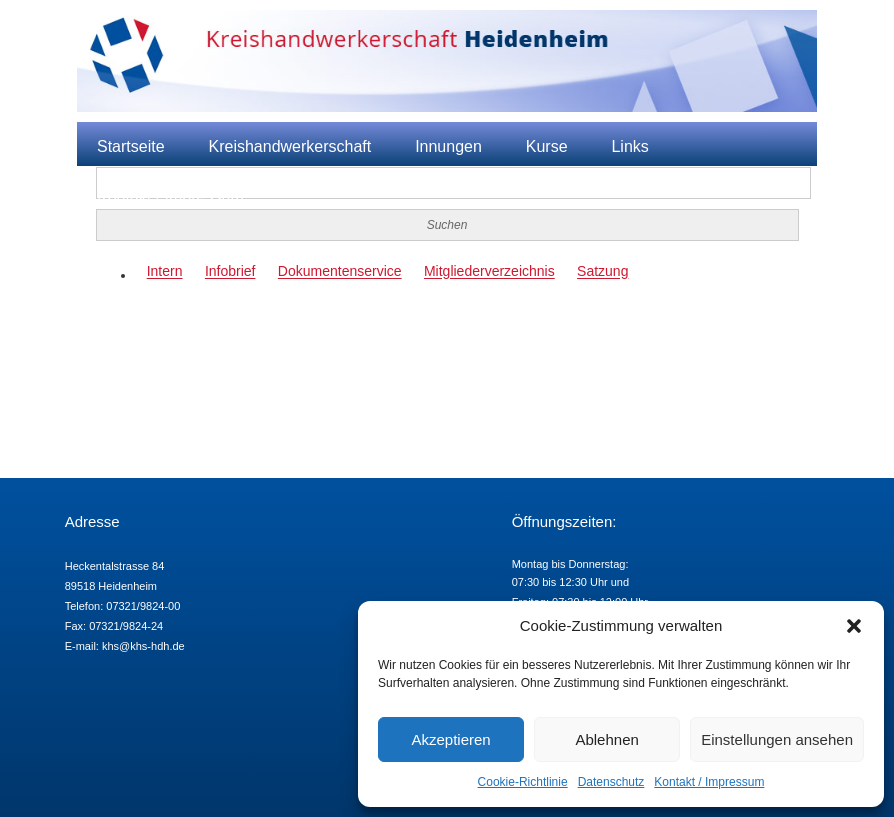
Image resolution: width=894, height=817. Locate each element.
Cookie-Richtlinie (523, 782)
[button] (854, 626)
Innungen (448, 146)
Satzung (602, 272)
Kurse (547, 146)
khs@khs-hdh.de (143, 646)
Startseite (131, 146)
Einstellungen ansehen (777, 739)
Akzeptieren (450, 739)
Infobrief (230, 272)
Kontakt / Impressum (709, 782)
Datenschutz (611, 782)
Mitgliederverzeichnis (489, 272)
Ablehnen (606, 739)
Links (629, 146)
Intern (165, 272)
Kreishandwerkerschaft (289, 146)
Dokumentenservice (340, 272)
